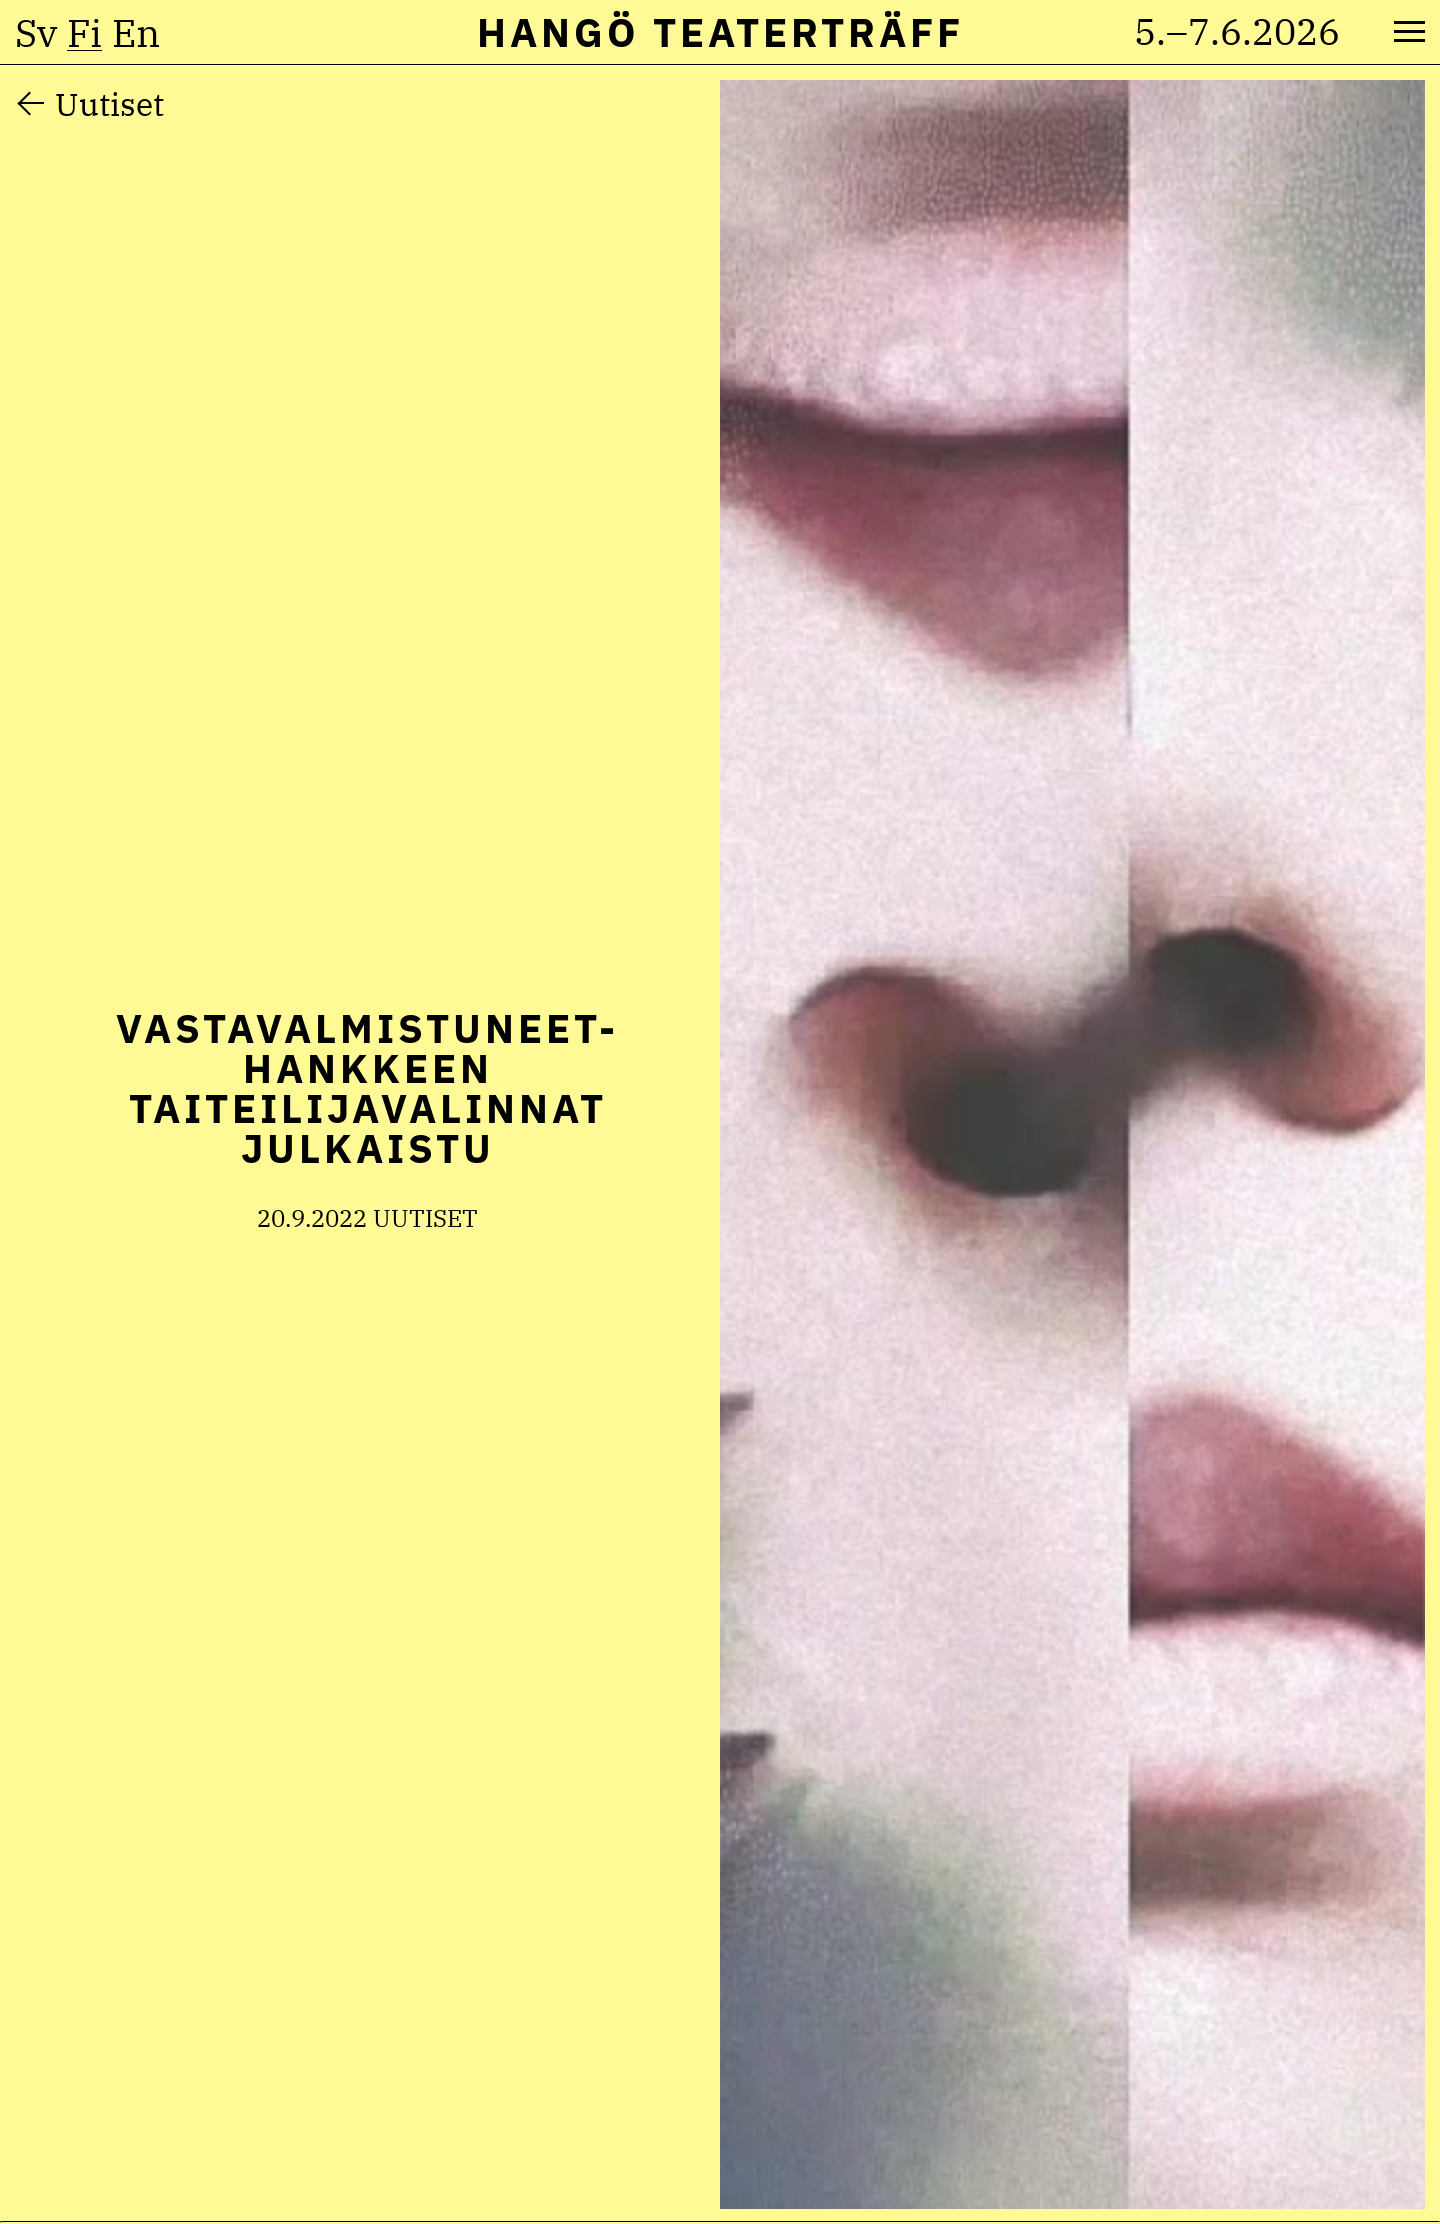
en (136, 33)
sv (36, 33)
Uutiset (109, 104)
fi (84, 33)
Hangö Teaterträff (720, 32)
